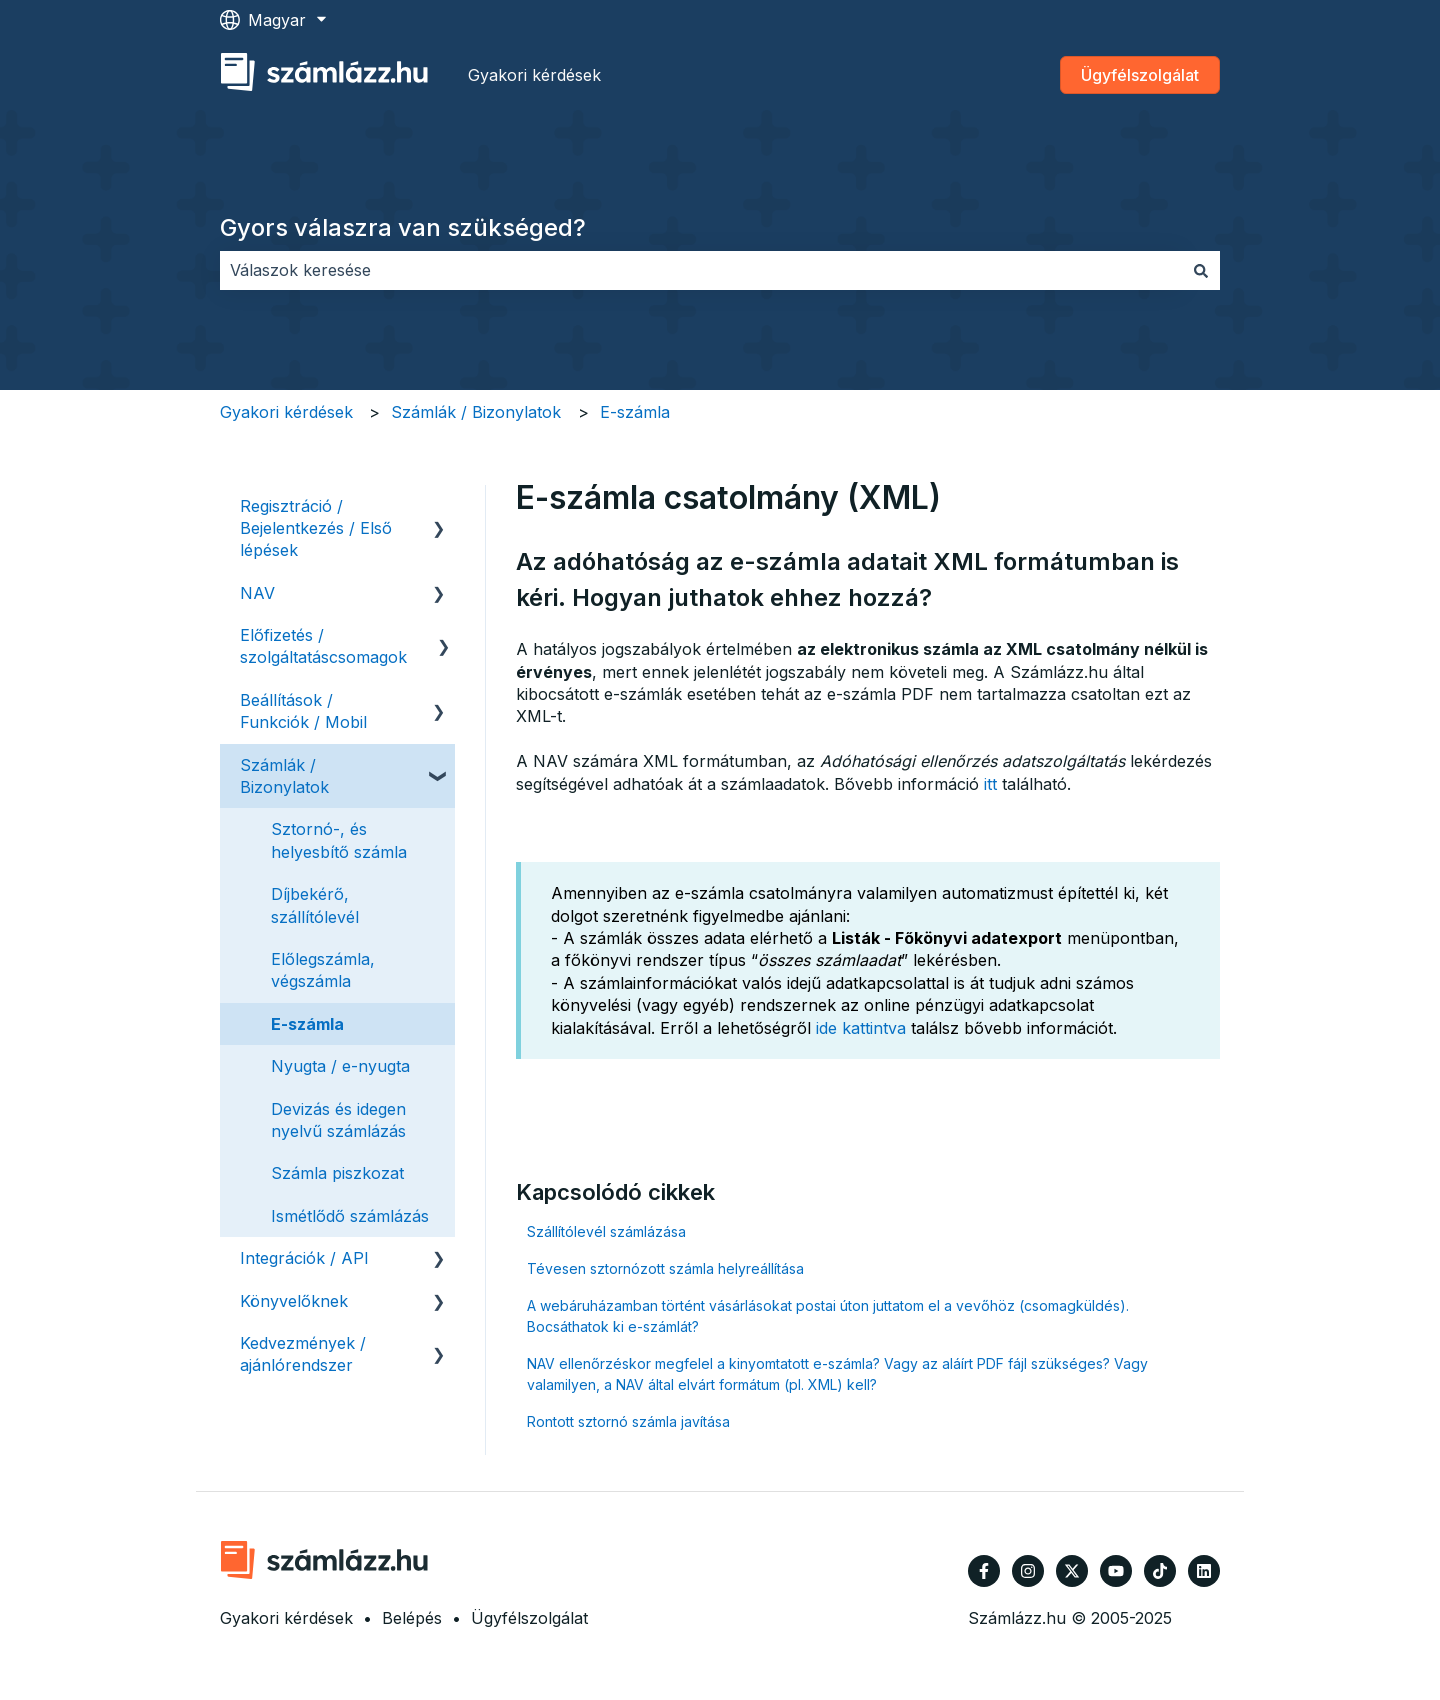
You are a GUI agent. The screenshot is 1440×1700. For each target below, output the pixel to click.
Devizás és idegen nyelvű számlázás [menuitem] (338, 1120)
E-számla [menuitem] (307, 1024)
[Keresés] (1201, 270)
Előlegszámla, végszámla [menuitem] (323, 970)
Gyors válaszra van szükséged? (403, 227)
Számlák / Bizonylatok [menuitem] (284, 776)
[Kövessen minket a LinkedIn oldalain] (1204, 1571)
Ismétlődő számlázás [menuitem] (350, 1216)
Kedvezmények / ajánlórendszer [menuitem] (303, 1354)
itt (990, 784)
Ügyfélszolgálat (1140, 75)
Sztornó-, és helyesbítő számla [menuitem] (339, 840)
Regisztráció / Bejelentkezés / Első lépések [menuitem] (316, 528)
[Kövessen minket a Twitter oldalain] (1072, 1571)
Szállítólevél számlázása (606, 1231)
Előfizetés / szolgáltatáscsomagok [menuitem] (323, 646)
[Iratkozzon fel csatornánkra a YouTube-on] (1116, 1571)
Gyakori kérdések (534, 75)
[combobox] (701, 270)
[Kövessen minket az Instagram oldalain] (1028, 1571)
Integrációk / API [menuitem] (304, 1258)
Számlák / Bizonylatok (476, 412)
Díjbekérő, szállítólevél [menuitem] (315, 905)
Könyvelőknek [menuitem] (294, 1301)
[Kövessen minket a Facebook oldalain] (984, 1571)
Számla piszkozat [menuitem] (337, 1173)
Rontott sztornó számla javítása (628, 1421)
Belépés (412, 1618)
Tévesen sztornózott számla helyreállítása (665, 1268)
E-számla (635, 412)
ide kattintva (861, 1028)
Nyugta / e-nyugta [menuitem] (340, 1066)
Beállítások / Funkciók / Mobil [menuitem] (303, 711)
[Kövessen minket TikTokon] (1160, 1571)
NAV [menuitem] (257, 593)
